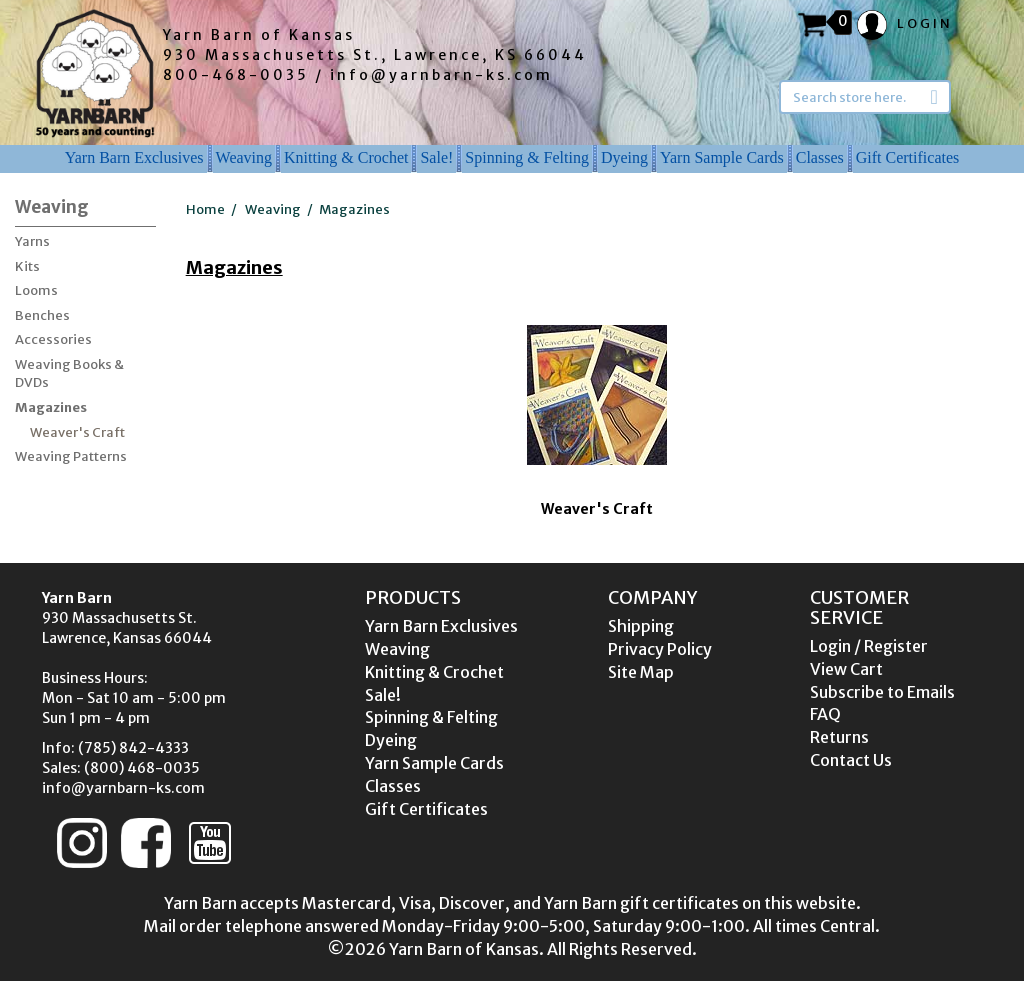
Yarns (32, 241)
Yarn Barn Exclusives (134, 157)
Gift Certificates (908, 157)
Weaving (244, 157)
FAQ (825, 714)
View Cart (846, 669)
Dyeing (624, 157)
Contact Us (851, 760)
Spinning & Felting (527, 157)
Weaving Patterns (71, 456)
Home (205, 209)
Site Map (641, 672)
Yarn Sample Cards (722, 157)
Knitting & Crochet (346, 157)
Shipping (641, 626)
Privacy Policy (660, 649)
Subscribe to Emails (882, 692)
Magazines (51, 407)
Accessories (53, 339)
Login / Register (869, 646)
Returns (839, 737)
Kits (27, 266)
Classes (820, 157)
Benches (42, 315)
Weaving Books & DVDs (69, 374)
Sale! (436, 157)
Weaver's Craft (77, 432)
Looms (36, 290)
